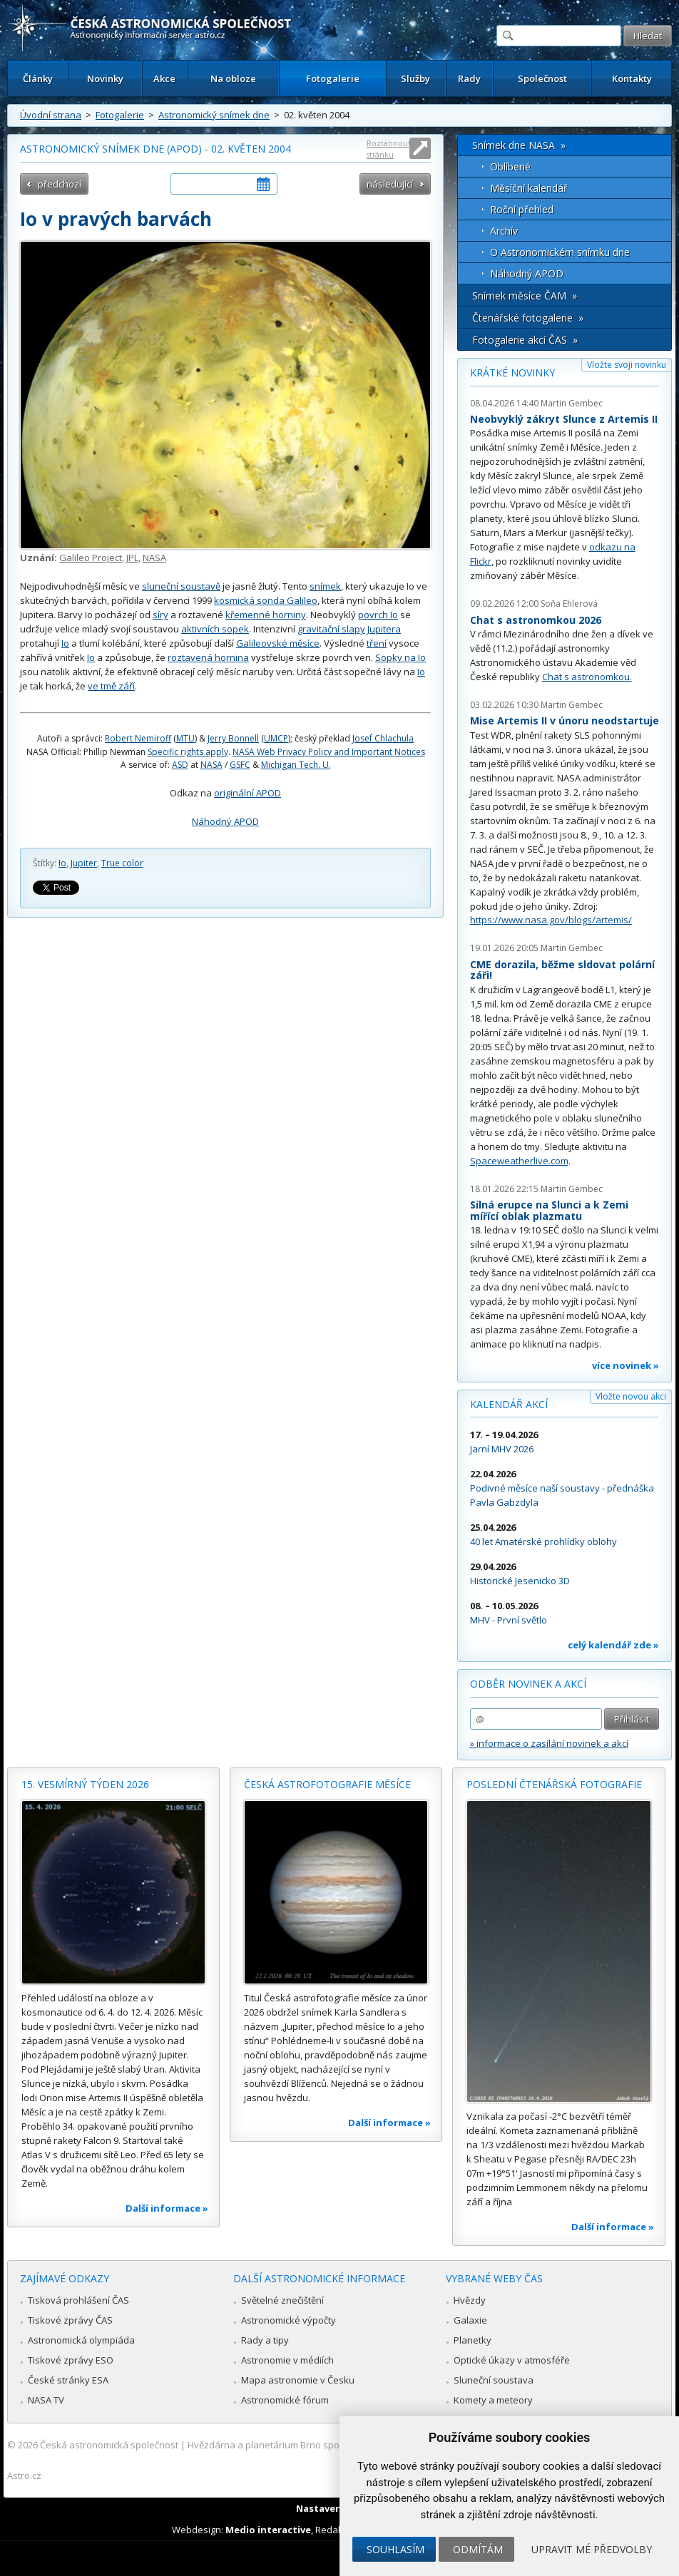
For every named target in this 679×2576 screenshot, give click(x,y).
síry (160, 614)
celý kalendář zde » (613, 1644)
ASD (180, 765)
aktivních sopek (215, 628)
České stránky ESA (68, 2380)
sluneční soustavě (181, 586)
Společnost (542, 78)
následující (390, 184)
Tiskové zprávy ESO (70, 2360)
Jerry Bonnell (233, 738)
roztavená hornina (208, 657)
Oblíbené (510, 166)
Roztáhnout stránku (389, 148)
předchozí (59, 184)
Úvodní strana (50, 114)
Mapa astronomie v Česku (297, 2380)
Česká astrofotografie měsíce (327, 1784)
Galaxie (470, 2320)
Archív (504, 230)
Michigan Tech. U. (296, 765)
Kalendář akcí (509, 1404)
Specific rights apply (188, 752)
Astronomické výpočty (288, 2320)
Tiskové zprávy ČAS (70, 2320)
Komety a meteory (493, 2399)
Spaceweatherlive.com (519, 1160)
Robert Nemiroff (138, 738)
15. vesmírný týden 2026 (85, 1784)
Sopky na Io (400, 657)
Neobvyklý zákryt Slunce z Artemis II (564, 419)
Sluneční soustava (494, 2380)
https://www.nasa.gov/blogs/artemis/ (551, 919)
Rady (469, 78)
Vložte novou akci (631, 1396)
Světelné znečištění (282, 2300)
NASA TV (46, 2399)
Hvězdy (470, 2300)
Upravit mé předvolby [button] (591, 2549)
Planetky (472, 2340)
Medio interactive (268, 2529)
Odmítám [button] (478, 2549)
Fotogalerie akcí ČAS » (525, 340)
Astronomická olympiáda (81, 2340)
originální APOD (247, 792)
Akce (164, 78)
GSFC (240, 765)
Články (38, 78)
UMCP (276, 738)
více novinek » (625, 1365)
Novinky (105, 78)
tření (377, 643)
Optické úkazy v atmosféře (512, 2360)
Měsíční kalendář (529, 188)
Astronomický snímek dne (214, 114)
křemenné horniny (265, 614)
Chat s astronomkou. (587, 676)
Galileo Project (90, 557)
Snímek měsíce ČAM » (524, 295)
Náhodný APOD (225, 821)
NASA (154, 557)
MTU (185, 738)
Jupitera (384, 628)
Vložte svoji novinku (626, 365)
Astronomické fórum (285, 2399)
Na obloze (233, 78)
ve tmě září (111, 685)
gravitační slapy (331, 628)
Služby (415, 78)
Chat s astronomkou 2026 (535, 620)
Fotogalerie (332, 78)
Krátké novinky (512, 372)
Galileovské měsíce (278, 643)
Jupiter (84, 863)
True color (122, 863)
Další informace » (167, 2208)
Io (65, 643)
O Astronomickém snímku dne (560, 252)
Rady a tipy (265, 2340)
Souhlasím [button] (395, 2549)
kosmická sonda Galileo (265, 600)
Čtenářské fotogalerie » (527, 317)
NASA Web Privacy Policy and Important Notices (329, 752)
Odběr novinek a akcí (528, 1683)
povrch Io (378, 614)
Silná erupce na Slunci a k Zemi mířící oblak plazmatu (549, 1210)
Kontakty (632, 78)
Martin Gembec (572, 403)
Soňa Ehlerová (569, 603)
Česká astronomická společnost (109, 2444)
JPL (132, 557)
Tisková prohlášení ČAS (78, 2300)
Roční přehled (521, 209)
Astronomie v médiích (287, 2360)
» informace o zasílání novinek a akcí (549, 1743)
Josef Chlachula (383, 738)
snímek (325, 586)
